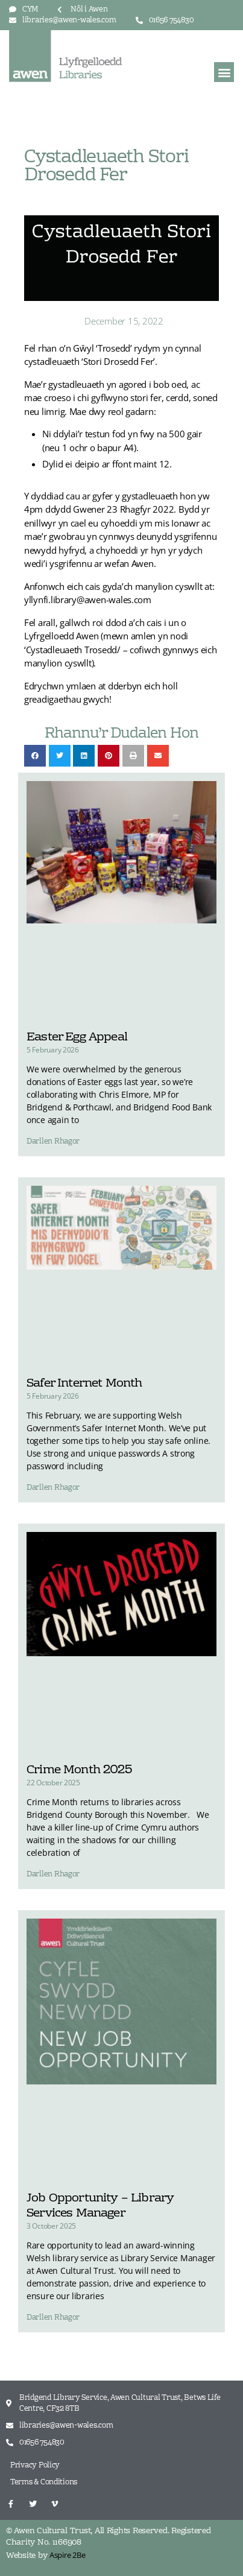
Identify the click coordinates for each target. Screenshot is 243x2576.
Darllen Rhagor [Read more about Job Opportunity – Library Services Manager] (53, 2318)
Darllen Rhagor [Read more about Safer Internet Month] (53, 1488)
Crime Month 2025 (79, 1770)
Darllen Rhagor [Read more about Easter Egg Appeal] (53, 1142)
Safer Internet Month (84, 1383)
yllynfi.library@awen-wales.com (87, 599)
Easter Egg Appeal (77, 1037)
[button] (224, 72)
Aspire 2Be (67, 2554)
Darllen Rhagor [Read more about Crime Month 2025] (53, 1875)
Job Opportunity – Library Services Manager (100, 2206)
